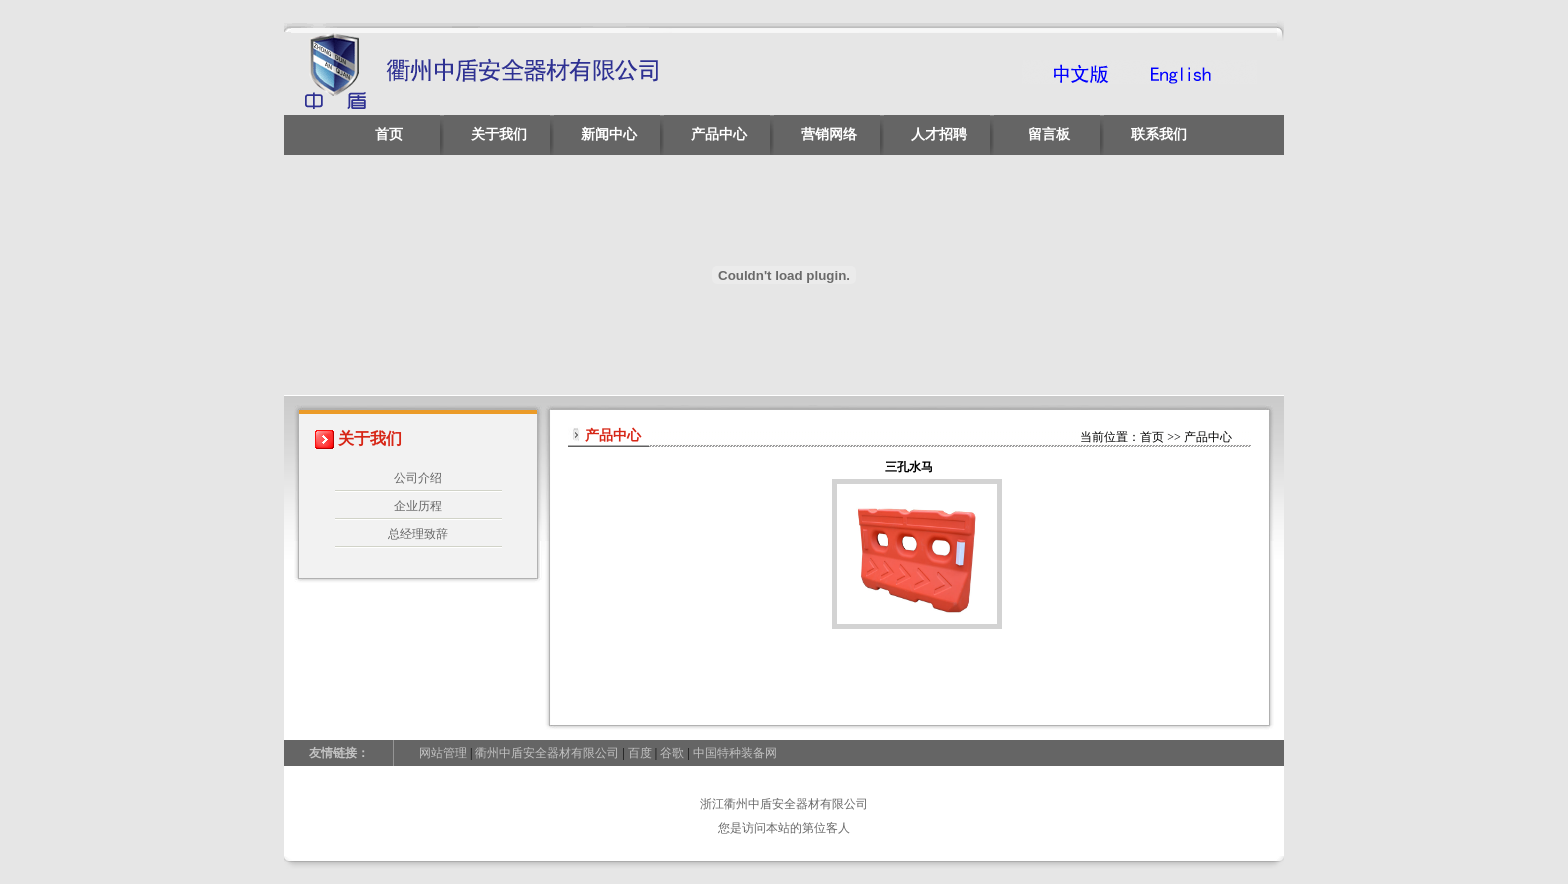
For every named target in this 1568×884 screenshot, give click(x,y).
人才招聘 (939, 134)
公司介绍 (418, 478)
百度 (640, 753)
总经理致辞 (418, 534)
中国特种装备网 (735, 753)
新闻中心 (609, 134)
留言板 (1049, 134)
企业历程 (418, 506)
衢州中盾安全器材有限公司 (547, 753)
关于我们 (499, 134)
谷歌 (672, 753)
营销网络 (829, 134)
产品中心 (719, 134)
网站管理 (443, 753)
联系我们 (1159, 134)
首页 (389, 134)
